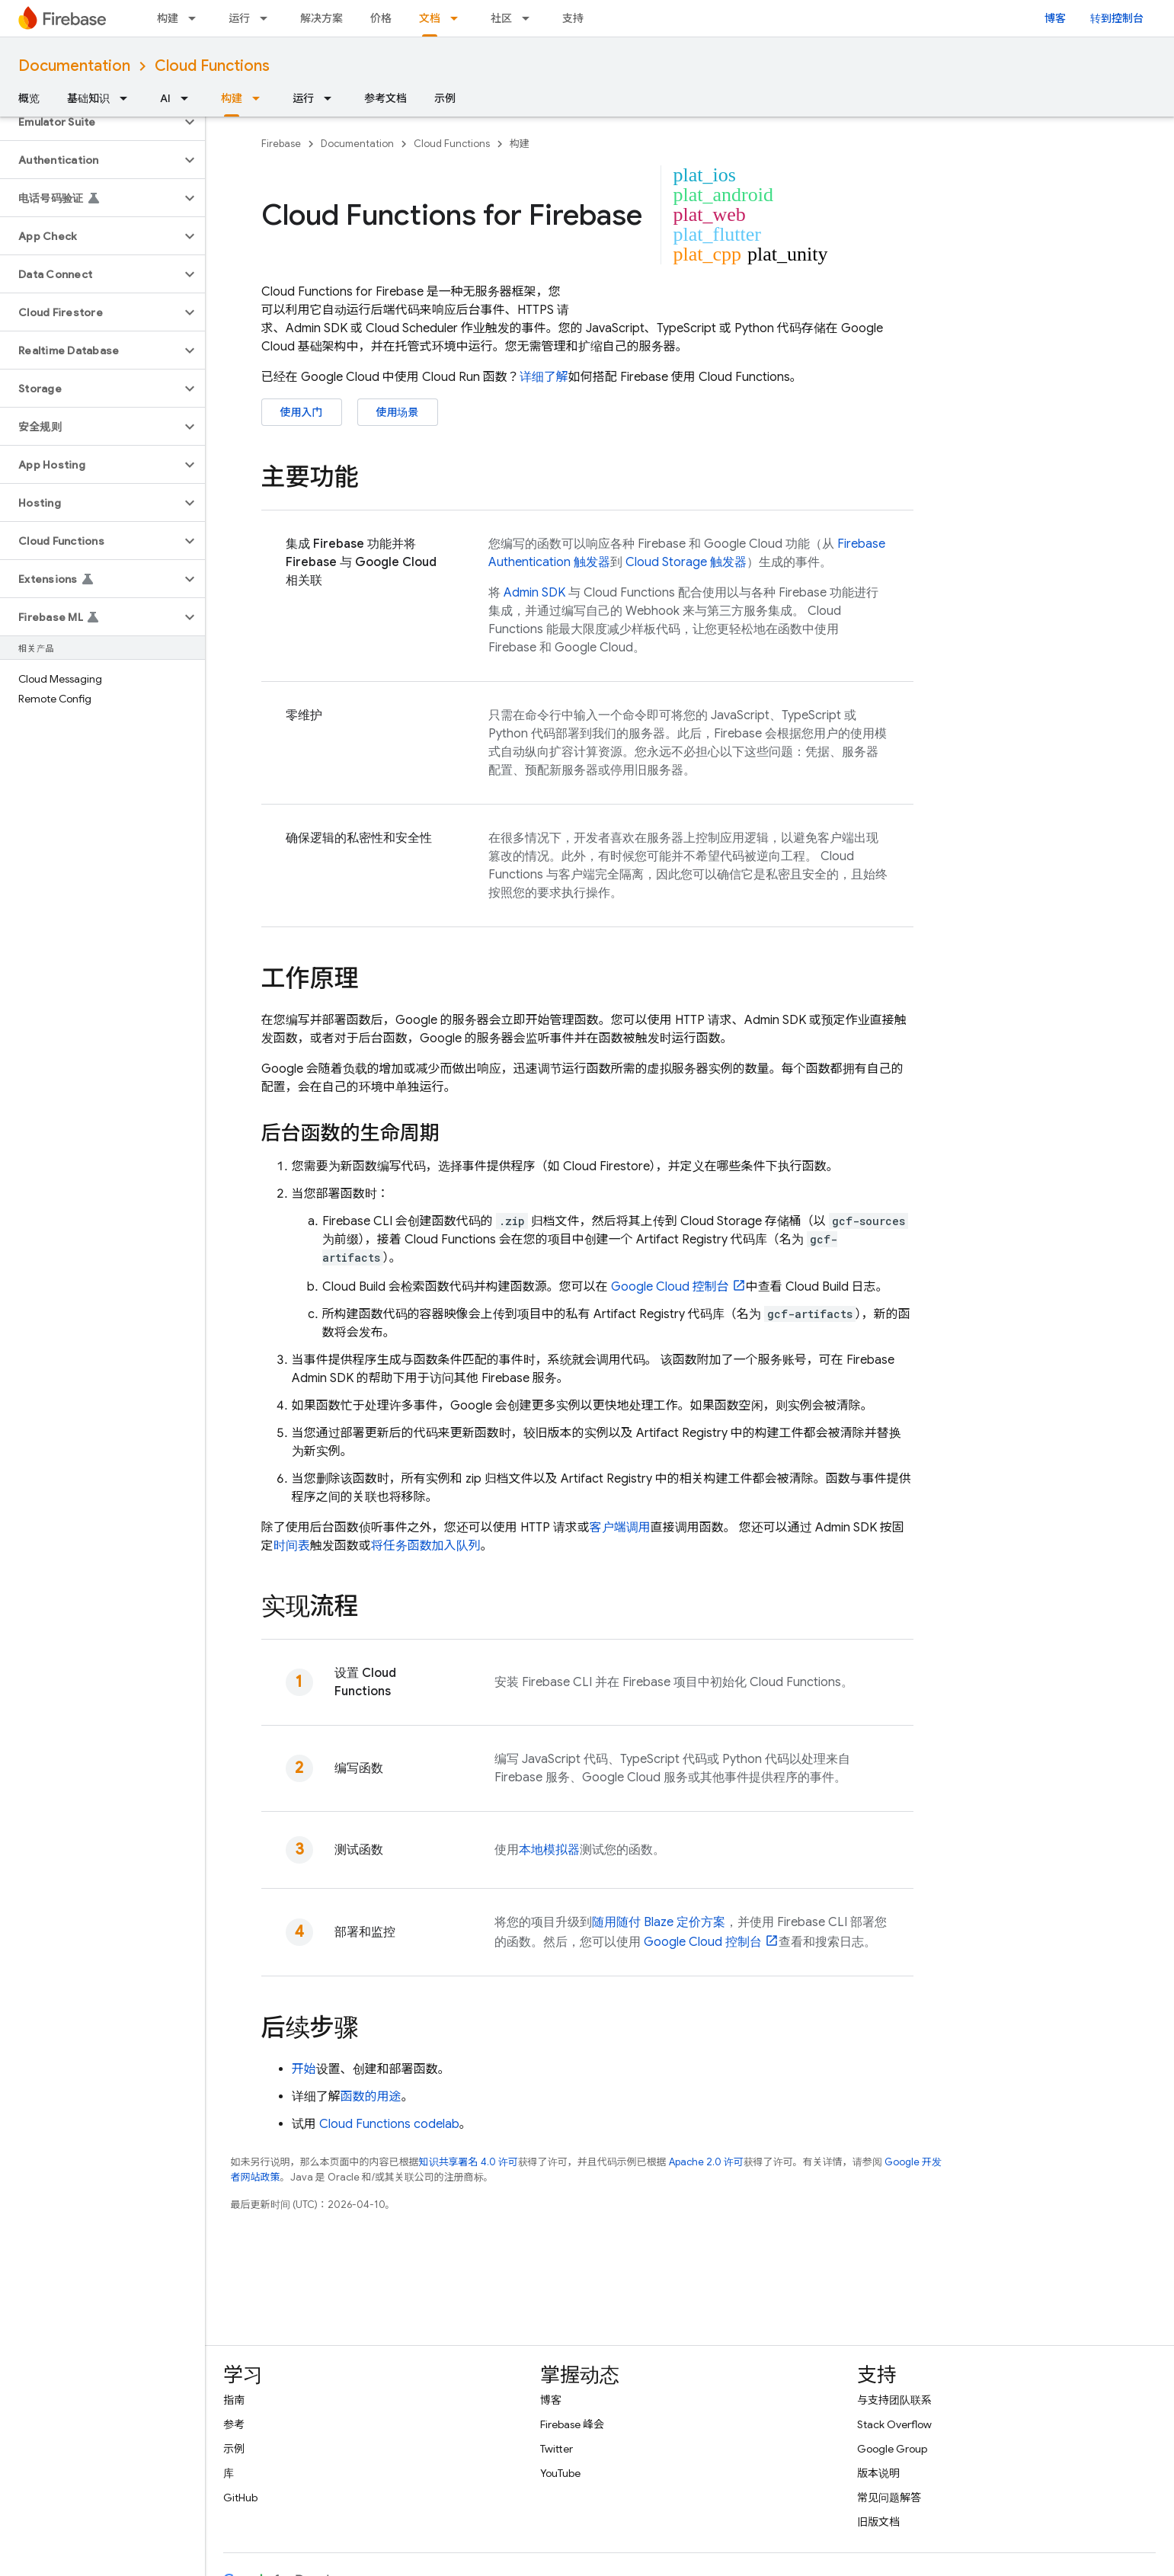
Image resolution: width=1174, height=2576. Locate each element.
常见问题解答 (889, 2497)
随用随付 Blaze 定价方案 (658, 1922)
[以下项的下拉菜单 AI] (189, 98)
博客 (1055, 18)
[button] (90, 122)
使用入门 (301, 412)
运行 (239, 18)
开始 (304, 2069)
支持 (573, 18)
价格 (381, 18)
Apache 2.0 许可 (706, 2161)
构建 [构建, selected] (231, 98)
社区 (501, 18)
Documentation (74, 65)
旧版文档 (878, 2522)
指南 (234, 2400)
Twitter (556, 2449)
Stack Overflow (894, 2424)
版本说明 (878, 2473)
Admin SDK (534, 592)
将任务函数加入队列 (426, 1546)
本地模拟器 (549, 1850)
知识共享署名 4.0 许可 (468, 2161)
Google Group (892, 2449)
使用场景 (397, 412)
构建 (167, 18)
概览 (29, 98)
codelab (389, 2124)
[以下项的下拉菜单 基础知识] (128, 98)
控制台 (670, 1286)
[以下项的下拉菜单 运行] (268, 18)
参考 (234, 2424)
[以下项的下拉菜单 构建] (196, 18)
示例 (445, 98)
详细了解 (544, 377)
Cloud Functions (212, 65)
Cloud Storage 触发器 (686, 562)
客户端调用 (620, 1527)
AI (165, 98)
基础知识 (88, 98)
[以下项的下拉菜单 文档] (458, 18)
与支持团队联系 (894, 2400)
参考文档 (385, 98)
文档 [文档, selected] (429, 18)
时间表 (292, 1546)
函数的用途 (371, 2096)
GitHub (240, 2497)
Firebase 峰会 (572, 2424)
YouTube (560, 2473)
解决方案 (321, 18)
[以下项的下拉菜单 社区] (530, 18)
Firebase (281, 143)
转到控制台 (1117, 18)
